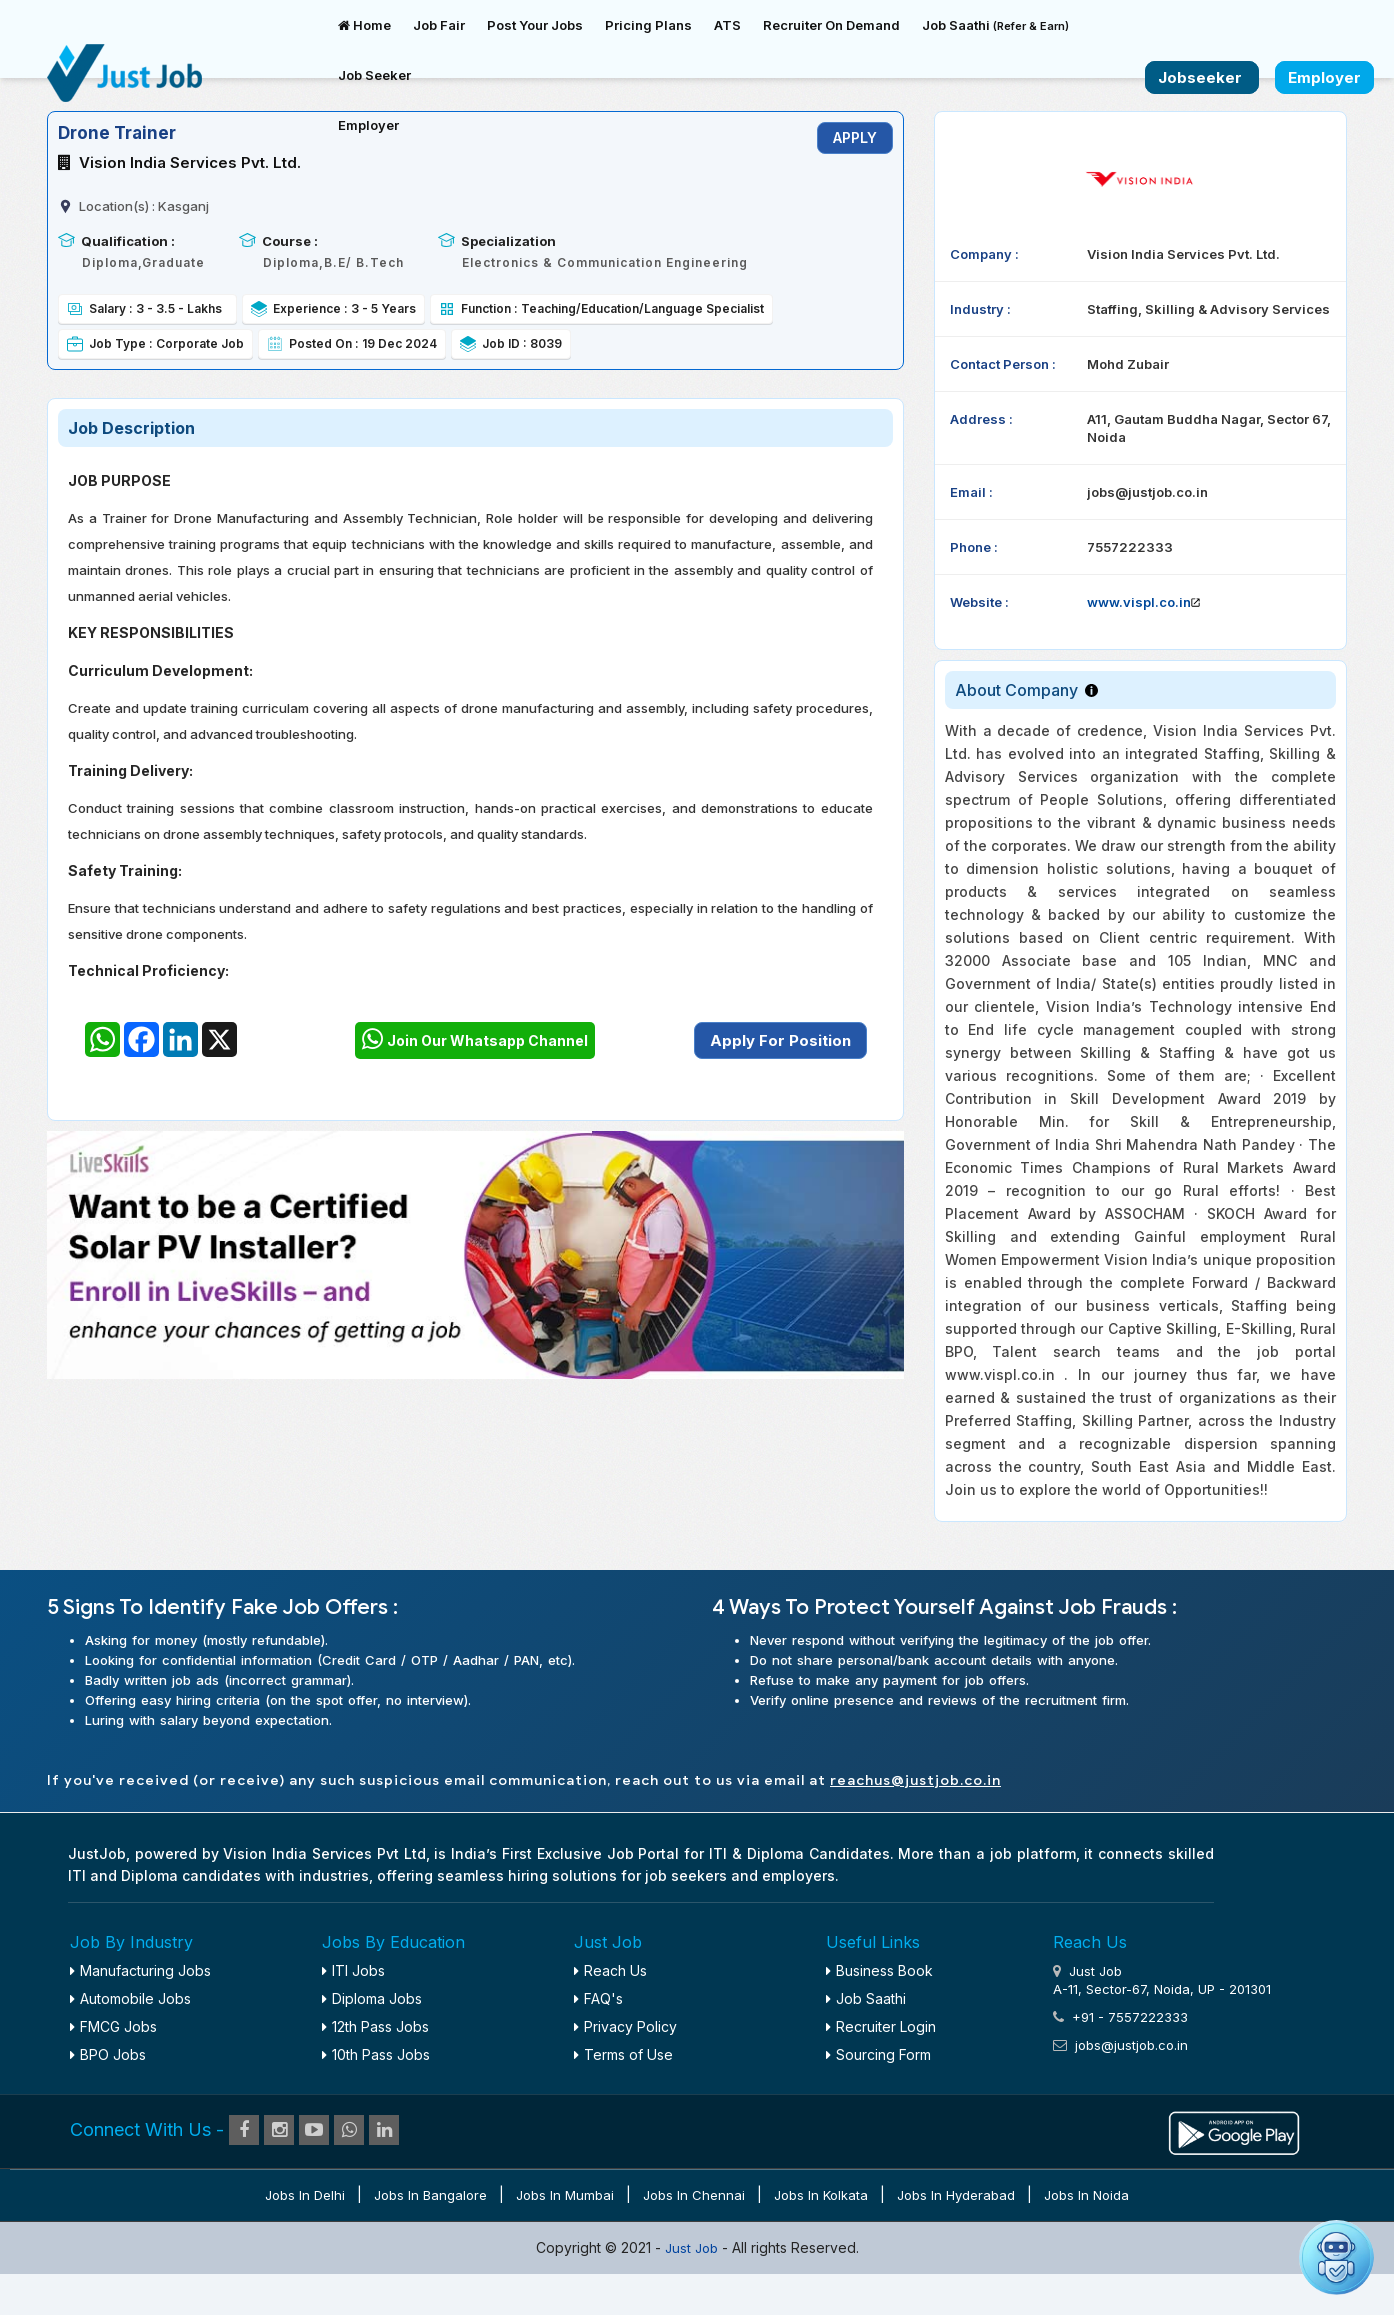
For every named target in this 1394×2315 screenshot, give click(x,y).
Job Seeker (374, 75)
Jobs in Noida (1086, 2195)
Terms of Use (623, 2054)
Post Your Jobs (535, 25)
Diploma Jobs (372, 1998)
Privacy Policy (625, 2026)
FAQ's (598, 1998)
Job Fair (439, 25)
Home (364, 25)
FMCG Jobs (113, 2026)
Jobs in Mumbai (565, 2195)
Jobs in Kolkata (821, 2195)
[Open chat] (1336, 2257)
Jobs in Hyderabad (956, 2195)
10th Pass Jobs (376, 2054)
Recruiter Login (881, 2026)
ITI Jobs (353, 1970)
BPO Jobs (108, 2054)
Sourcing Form (878, 2054)
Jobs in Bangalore (430, 2195)
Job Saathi (995, 25)
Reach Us (610, 1970)
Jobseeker (1202, 77)
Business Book (879, 1970)
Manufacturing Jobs (140, 1970)
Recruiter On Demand (831, 25)
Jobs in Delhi (305, 2195)
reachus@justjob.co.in (915, 1780)
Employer (368, 125)
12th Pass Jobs (375, 2026)
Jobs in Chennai (694, 2195)
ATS (727, 25)
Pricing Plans (648, 25)
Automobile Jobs (130, 1998)
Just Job (693, 2248)
